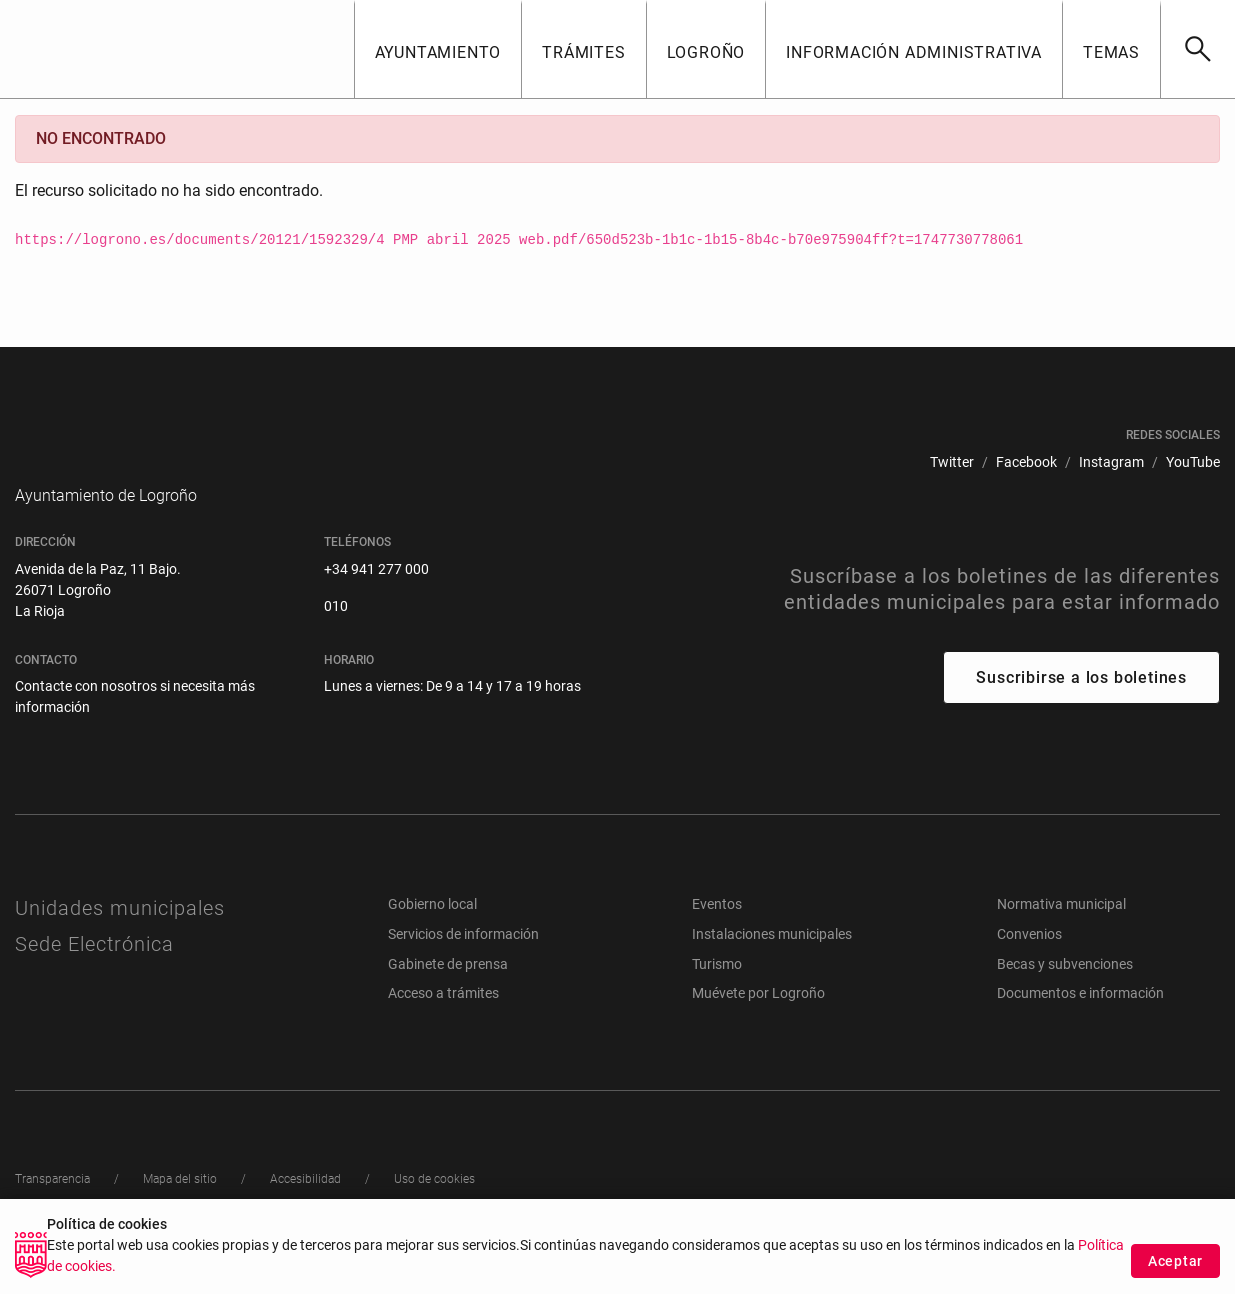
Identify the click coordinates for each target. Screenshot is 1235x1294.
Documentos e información (1080, 1023)
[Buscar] (1197, 49)
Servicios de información (463, 964)
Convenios (1029, 964)
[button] (438, 49)
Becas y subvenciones (1065, 994)
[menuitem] (952, 462)
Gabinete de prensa (448, 994)
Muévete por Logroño (758, 1023)
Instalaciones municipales (772, 964)
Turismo (717, 994)
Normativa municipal (1061, 934)
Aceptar (1175, 1262)
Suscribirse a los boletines (1081, 707)
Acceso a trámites (443, 1023)
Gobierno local (432, 934)
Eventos (717, 934)
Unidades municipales (120, 938)
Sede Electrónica (94, 974)
